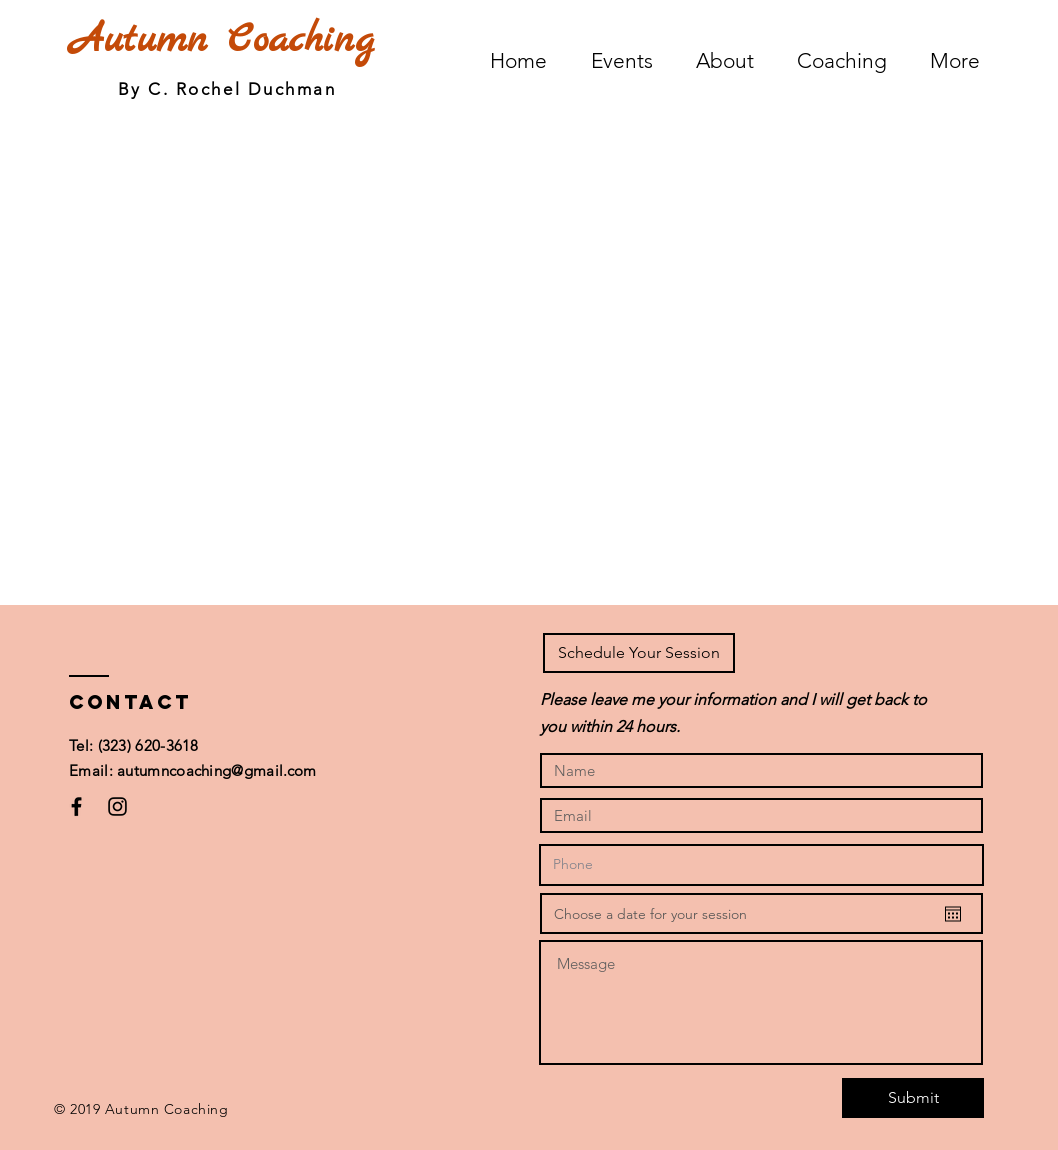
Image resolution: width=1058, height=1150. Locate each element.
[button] (639, 653)
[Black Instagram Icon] (117, 806)
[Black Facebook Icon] (76, 806)
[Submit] (913, 1098)
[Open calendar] (953, 914)
